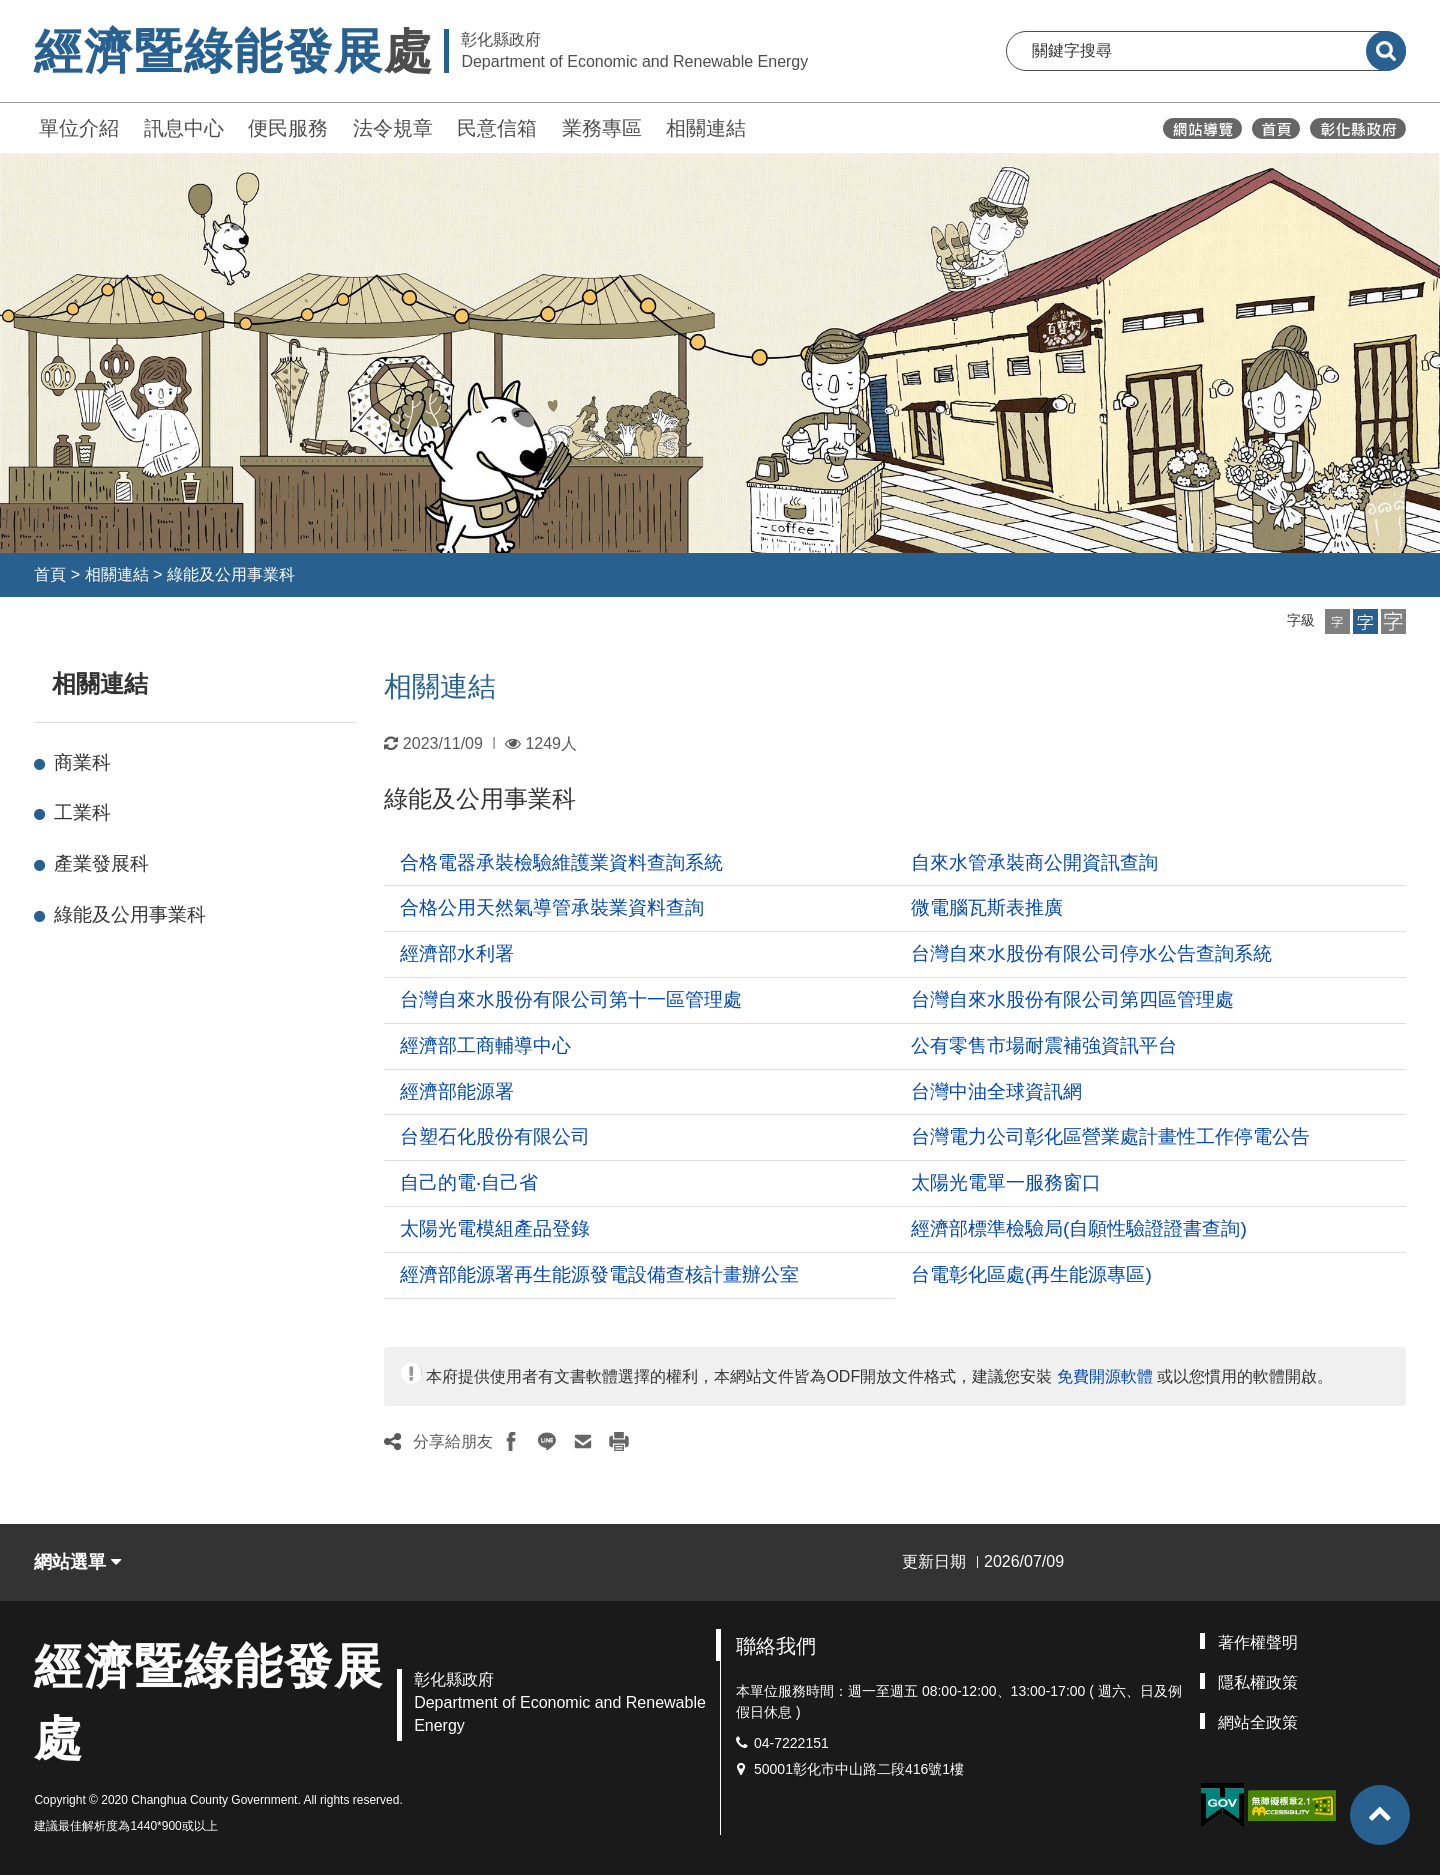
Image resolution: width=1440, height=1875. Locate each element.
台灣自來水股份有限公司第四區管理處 (1072, 999)
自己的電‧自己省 (469, 1182)
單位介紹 (79, 128)
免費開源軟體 (1105, 1376)
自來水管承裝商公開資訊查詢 (1034, 862)
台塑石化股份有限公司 (495, 1136)
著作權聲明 (1258, 1642)
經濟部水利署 (457, 953)
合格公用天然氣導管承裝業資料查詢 (552, 907)
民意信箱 (497, 128)
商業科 (82, 762)
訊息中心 (184, 128)
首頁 (50, 574)
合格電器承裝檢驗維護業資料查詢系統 (561, 862)
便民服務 (288, 128)
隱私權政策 (1258, 1682)
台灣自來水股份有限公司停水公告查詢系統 (1091, 953)
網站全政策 (1258, 1722)
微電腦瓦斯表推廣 (987, 907)
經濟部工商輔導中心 (485, 1045)
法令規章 (393, 128)
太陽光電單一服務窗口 (1006, 1182)
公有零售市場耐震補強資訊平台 (1044, 1045)
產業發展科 (101, 863)
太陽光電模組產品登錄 (495, 1228)
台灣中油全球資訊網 (996, 1091)
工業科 (82, 812)
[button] (1337, 621)
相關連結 (706, 128)
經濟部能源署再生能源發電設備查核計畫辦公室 (599, 1274)
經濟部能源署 (457, 1091)
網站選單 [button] (77, 1562)
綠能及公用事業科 (231, 574)
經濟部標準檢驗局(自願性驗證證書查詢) (1079, 1228)
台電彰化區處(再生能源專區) (1031, 1274)
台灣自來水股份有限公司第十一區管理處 (571, 999)
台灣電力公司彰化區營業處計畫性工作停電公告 (1110, 1136)
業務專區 (602, 128)
